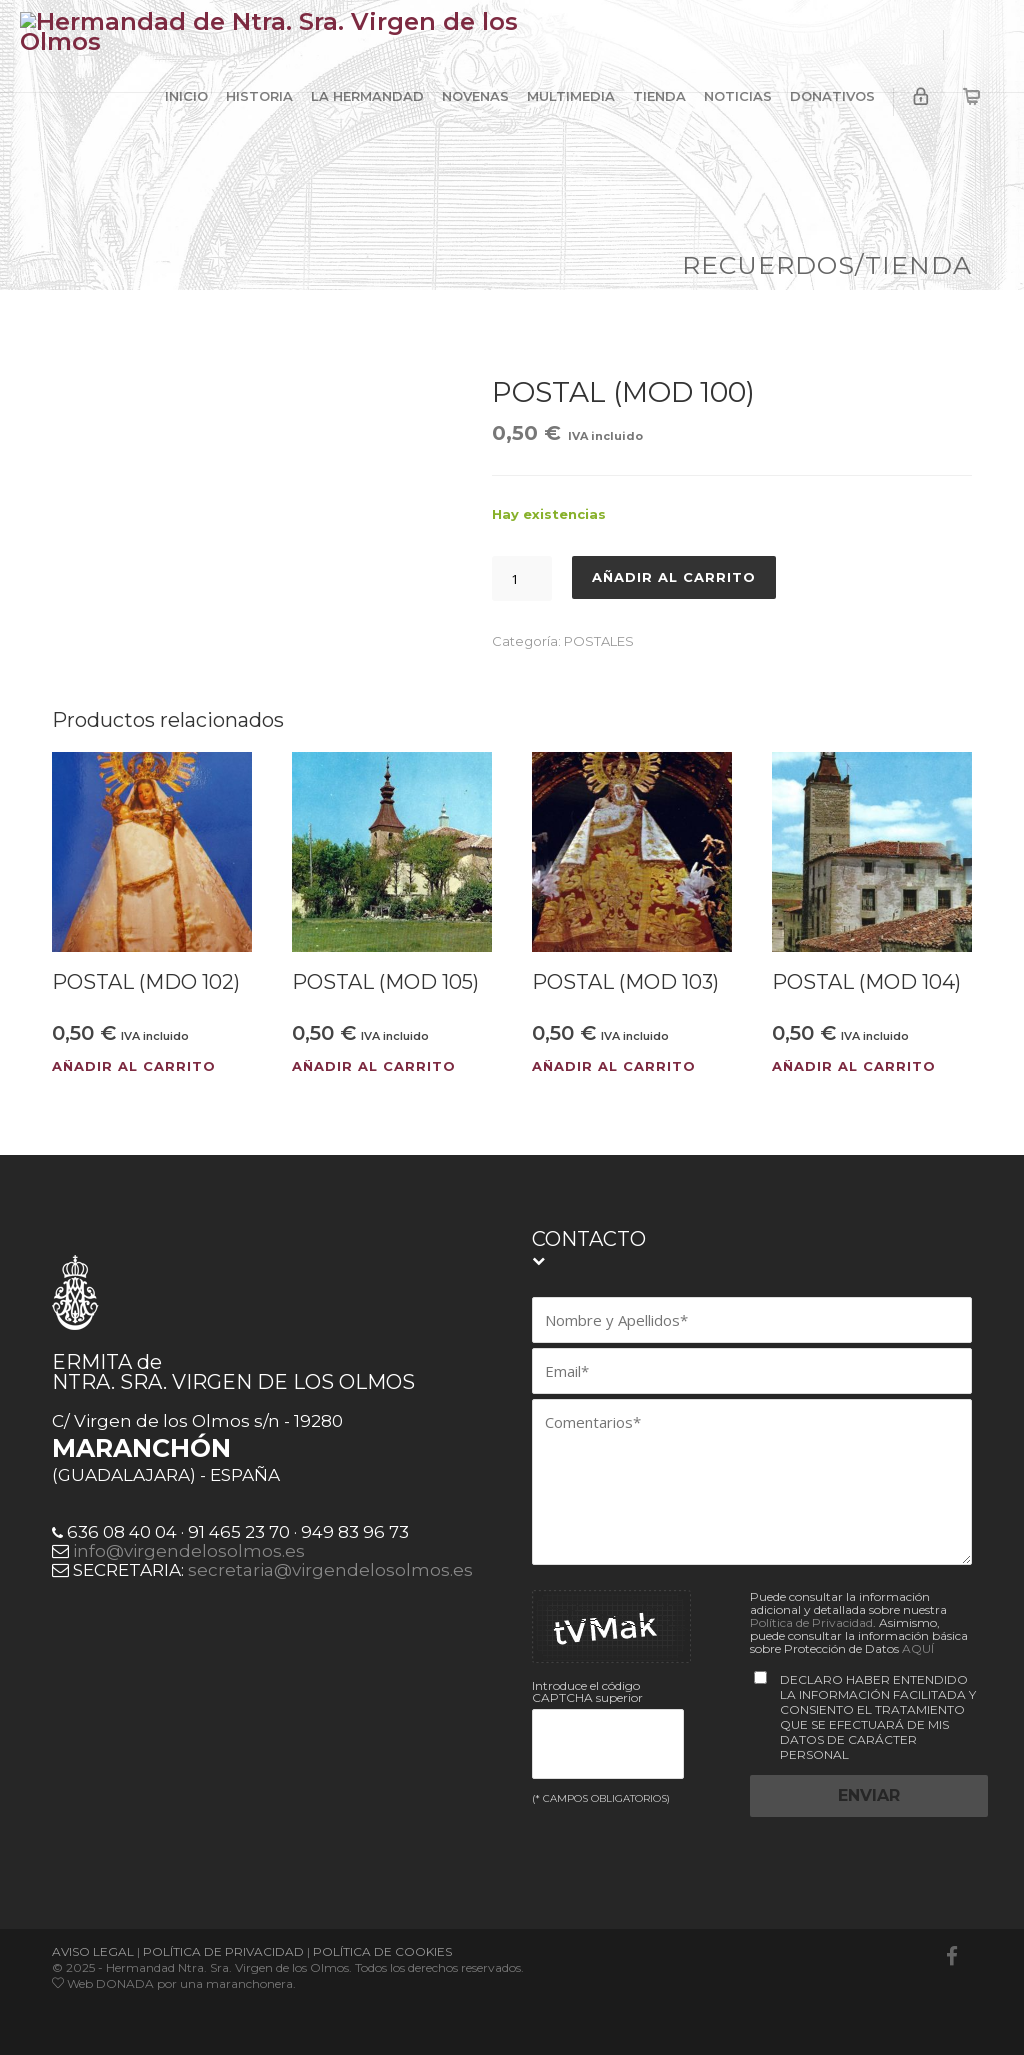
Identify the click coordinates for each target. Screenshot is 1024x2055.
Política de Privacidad (811, 1622)
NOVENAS (475, 96)
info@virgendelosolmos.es (189, 1551)
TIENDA (659, 96)
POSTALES (599, 641)
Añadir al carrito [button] (134, 1066)
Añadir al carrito (674, 577)
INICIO (186, 96)
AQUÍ (918, 1648)
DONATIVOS (832, 96)
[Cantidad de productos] (522, 578)
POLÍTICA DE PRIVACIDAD (223, 1951)
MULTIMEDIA (571, 96)
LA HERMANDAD (367, 96)
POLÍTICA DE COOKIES (382, 1951)
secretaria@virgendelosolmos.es (330, 1570)
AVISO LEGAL (93, 1951)
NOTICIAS (738, 96)
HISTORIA (259, 96)
